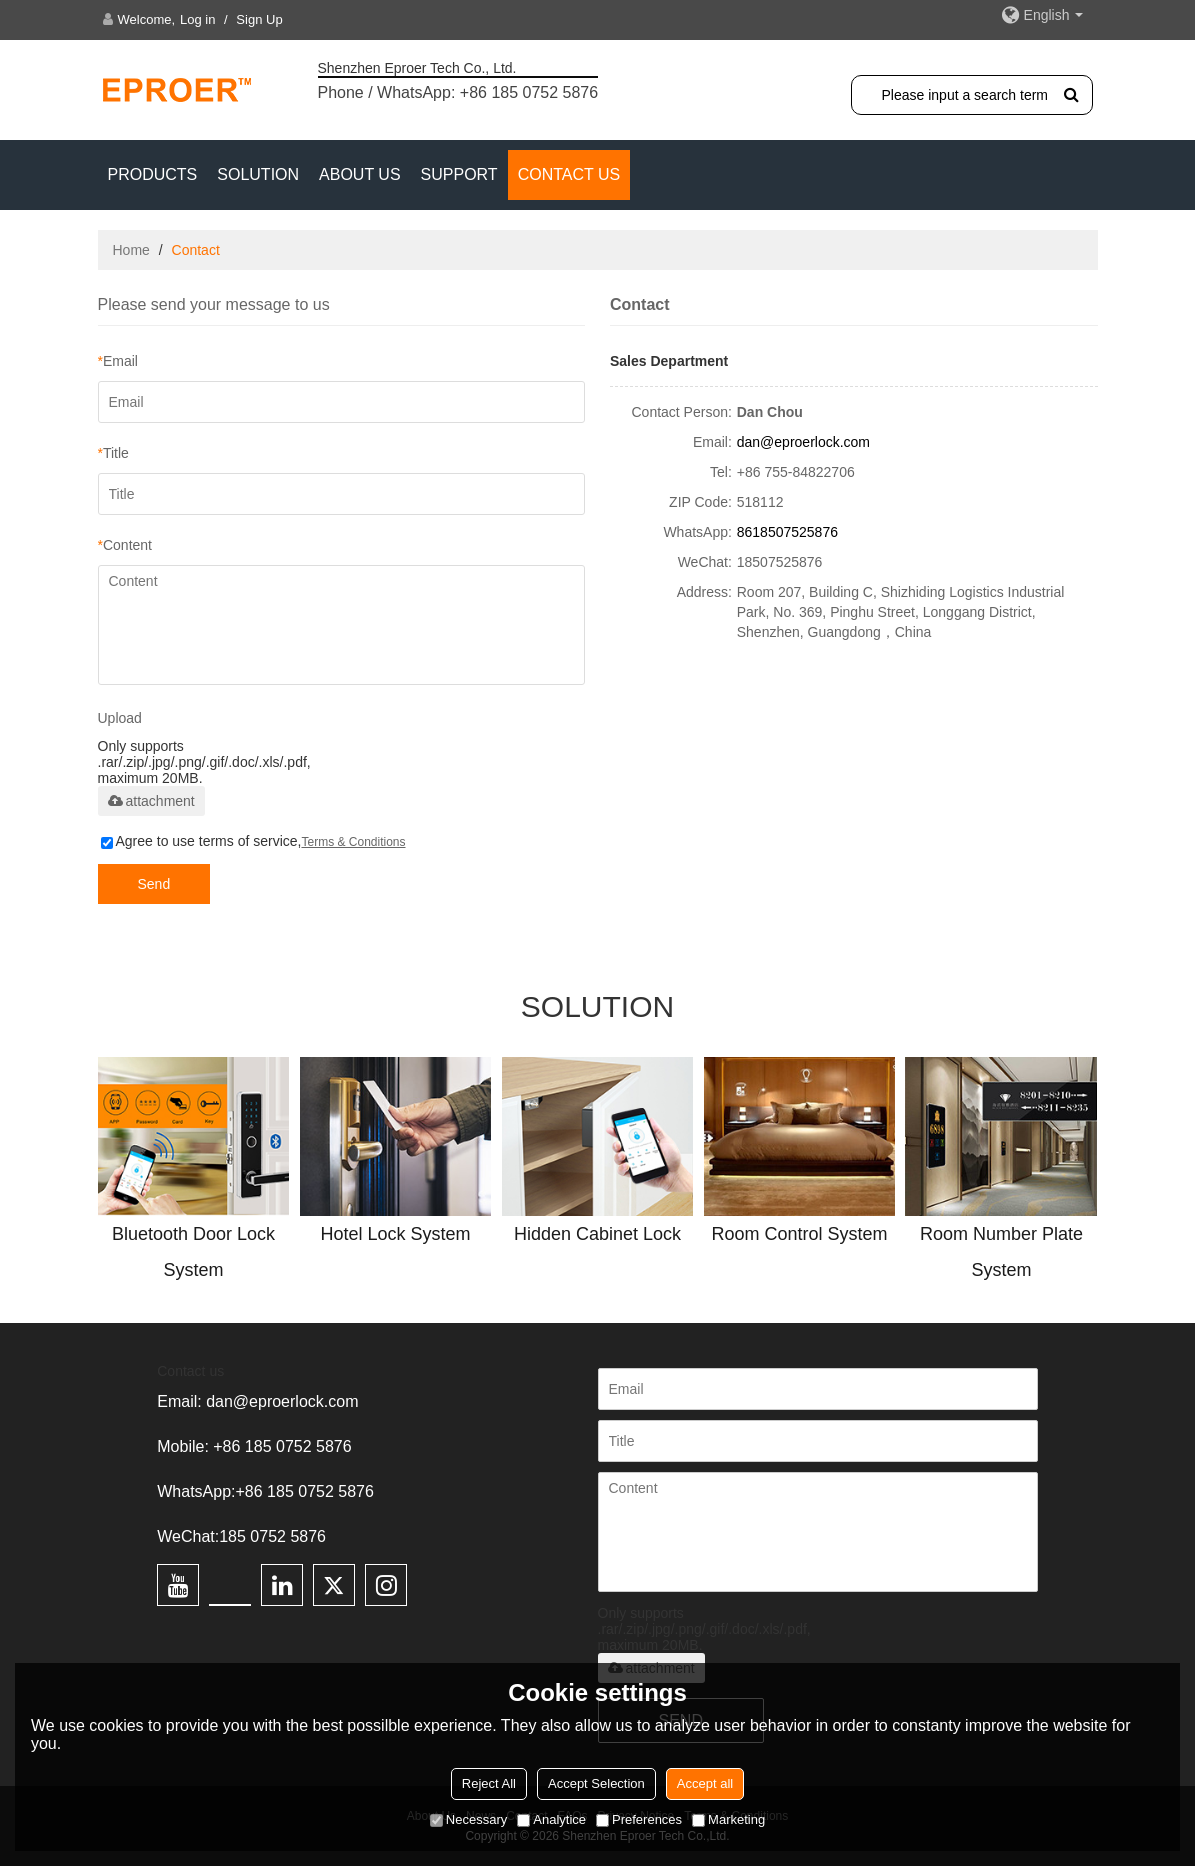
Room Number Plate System (1001, 1252)
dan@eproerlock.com (803, 442)
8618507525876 (787, 532)
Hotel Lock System (395, 1234)
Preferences (639, 1819)
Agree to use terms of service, (253, 841)
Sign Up (259, 19)
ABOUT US (360, 174)
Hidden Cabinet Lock (597, 1234)
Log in (197, 19)
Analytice (551, 1819)
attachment (151, 801)
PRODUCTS (153, 174)
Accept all (705, 1783)
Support (459, 174)
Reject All (489, 1783)
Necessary (468, 1819)
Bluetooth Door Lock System (193, 1252)
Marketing (728, 1819)
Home (131, 250)
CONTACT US (569, 174)
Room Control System (799, 1234)
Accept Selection (596, 1783)
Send (154, 884)
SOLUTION (258, 174)
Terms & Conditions (353, 842)
